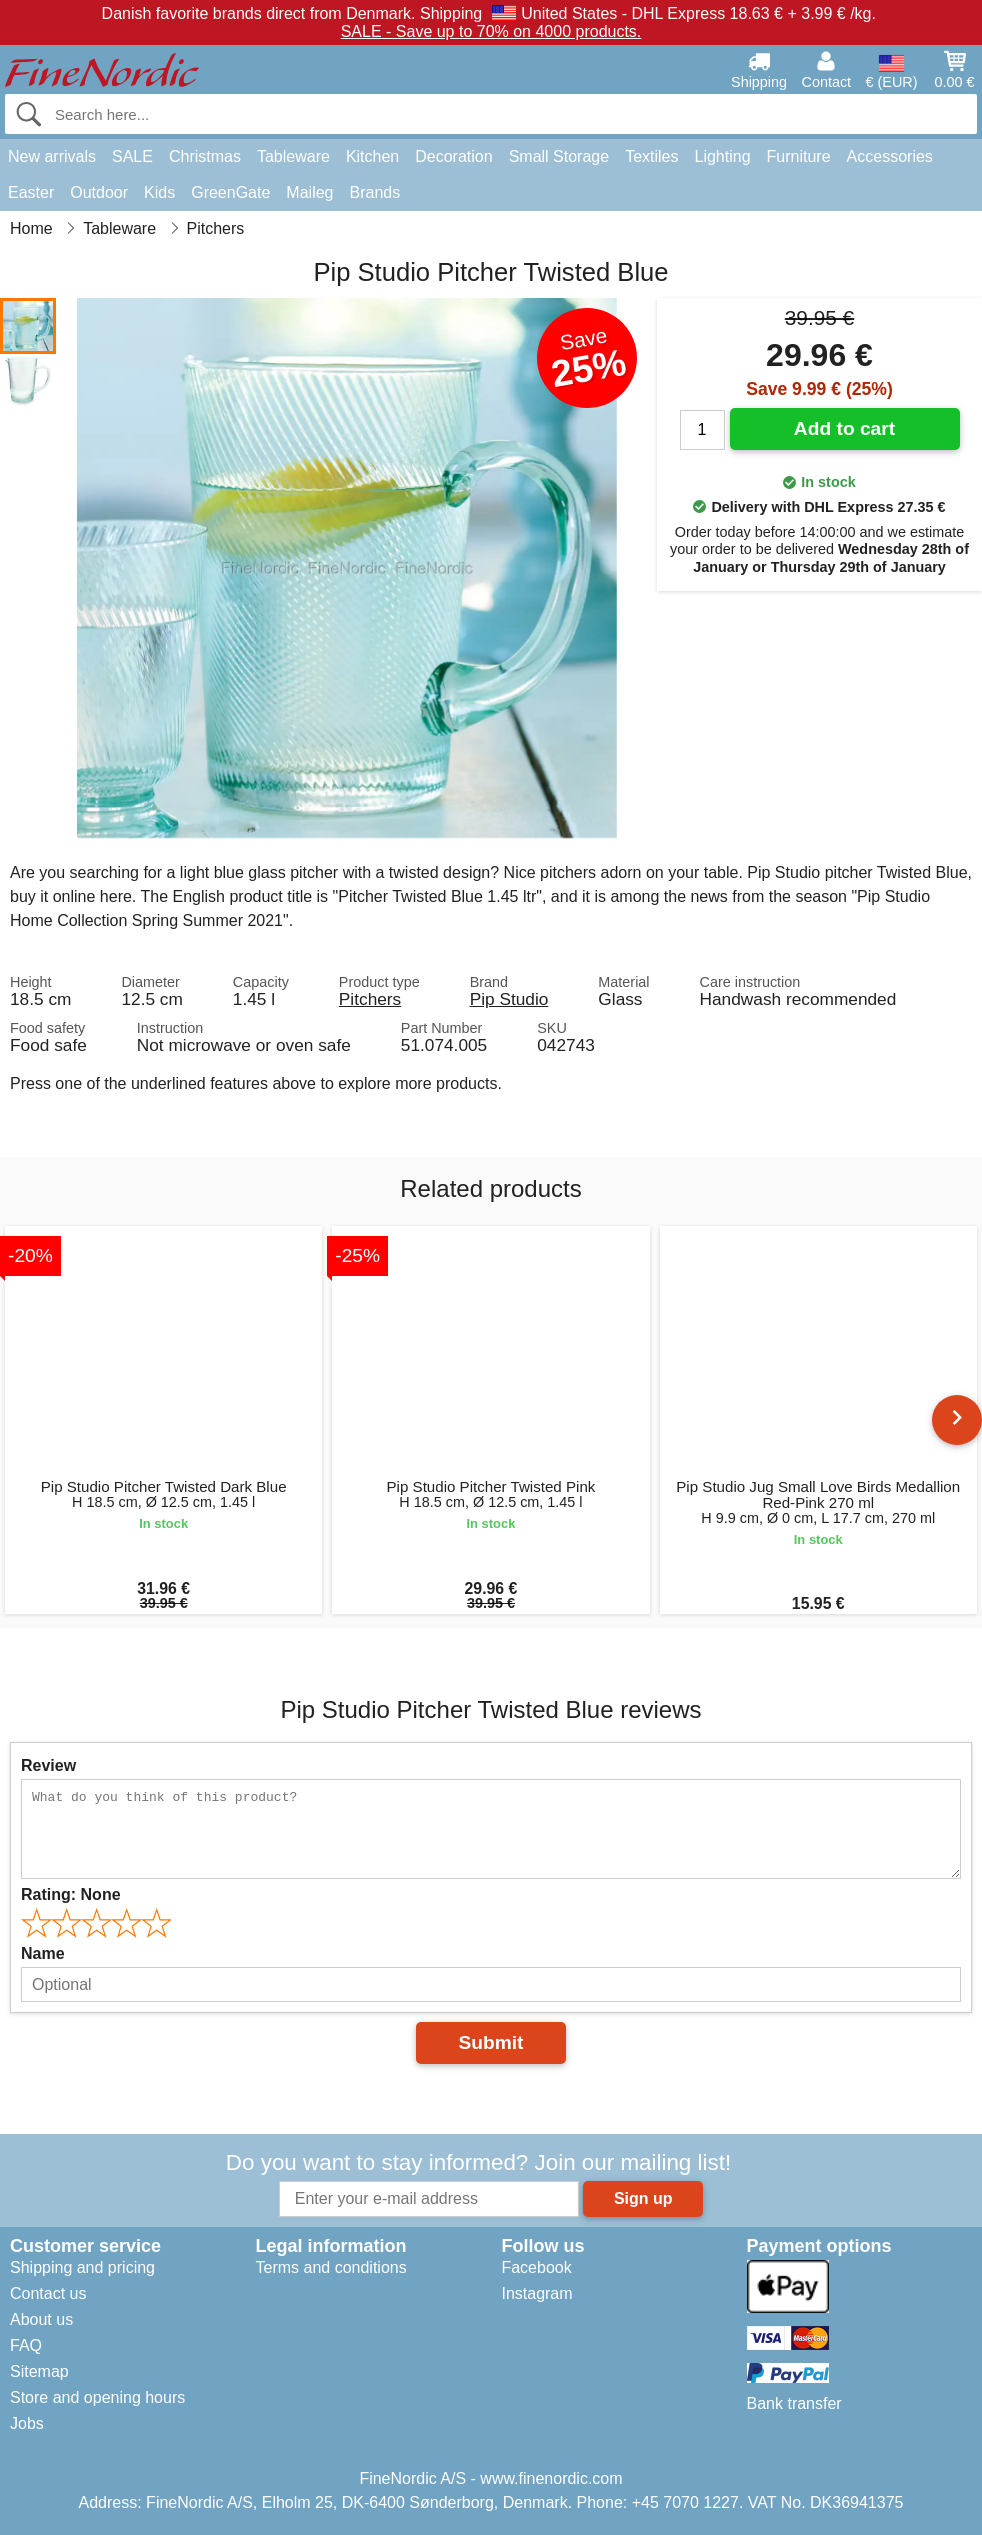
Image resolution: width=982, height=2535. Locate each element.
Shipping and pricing (82, 2267)
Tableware (293, 156)
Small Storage (559, 156)
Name (43, 1953)
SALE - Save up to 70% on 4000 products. (491, 31)
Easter (31, 192)
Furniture (799, 156)
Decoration (453, 156)
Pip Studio (509, 999)
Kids (159, 192)
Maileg (309, 192)
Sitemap (39, 2371)
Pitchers (370, 999)
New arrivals (52, 156)
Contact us (48, 2293)
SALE (132, 156)
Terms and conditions (330, 2267)
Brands (374, 192)
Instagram (536, 2293)
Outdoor (99, 192)
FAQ (26, 2345)
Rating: (71, 1894)
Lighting (723, 156)
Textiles (651, 156)
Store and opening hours (97, 2397)
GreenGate (230, 192)
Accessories (890, 156)
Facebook (536, 2267)
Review (48, 1765)
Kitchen (372, 156)
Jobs (27, 2423)
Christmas (205, 156)
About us (41, 2319)
